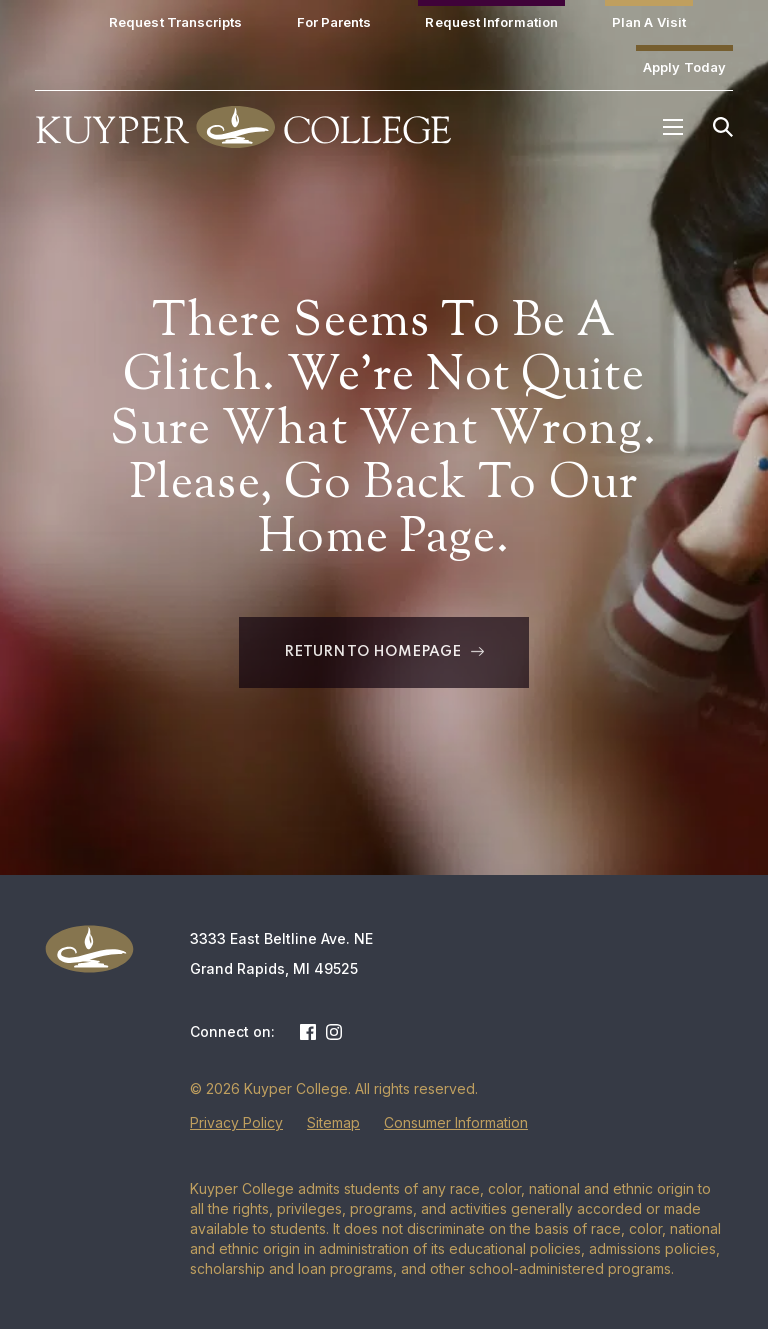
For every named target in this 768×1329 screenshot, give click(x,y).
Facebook (308, 1032)
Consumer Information (456, 1122)
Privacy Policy (236, 1122)
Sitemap (333, 1122)
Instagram (334, 1032)
